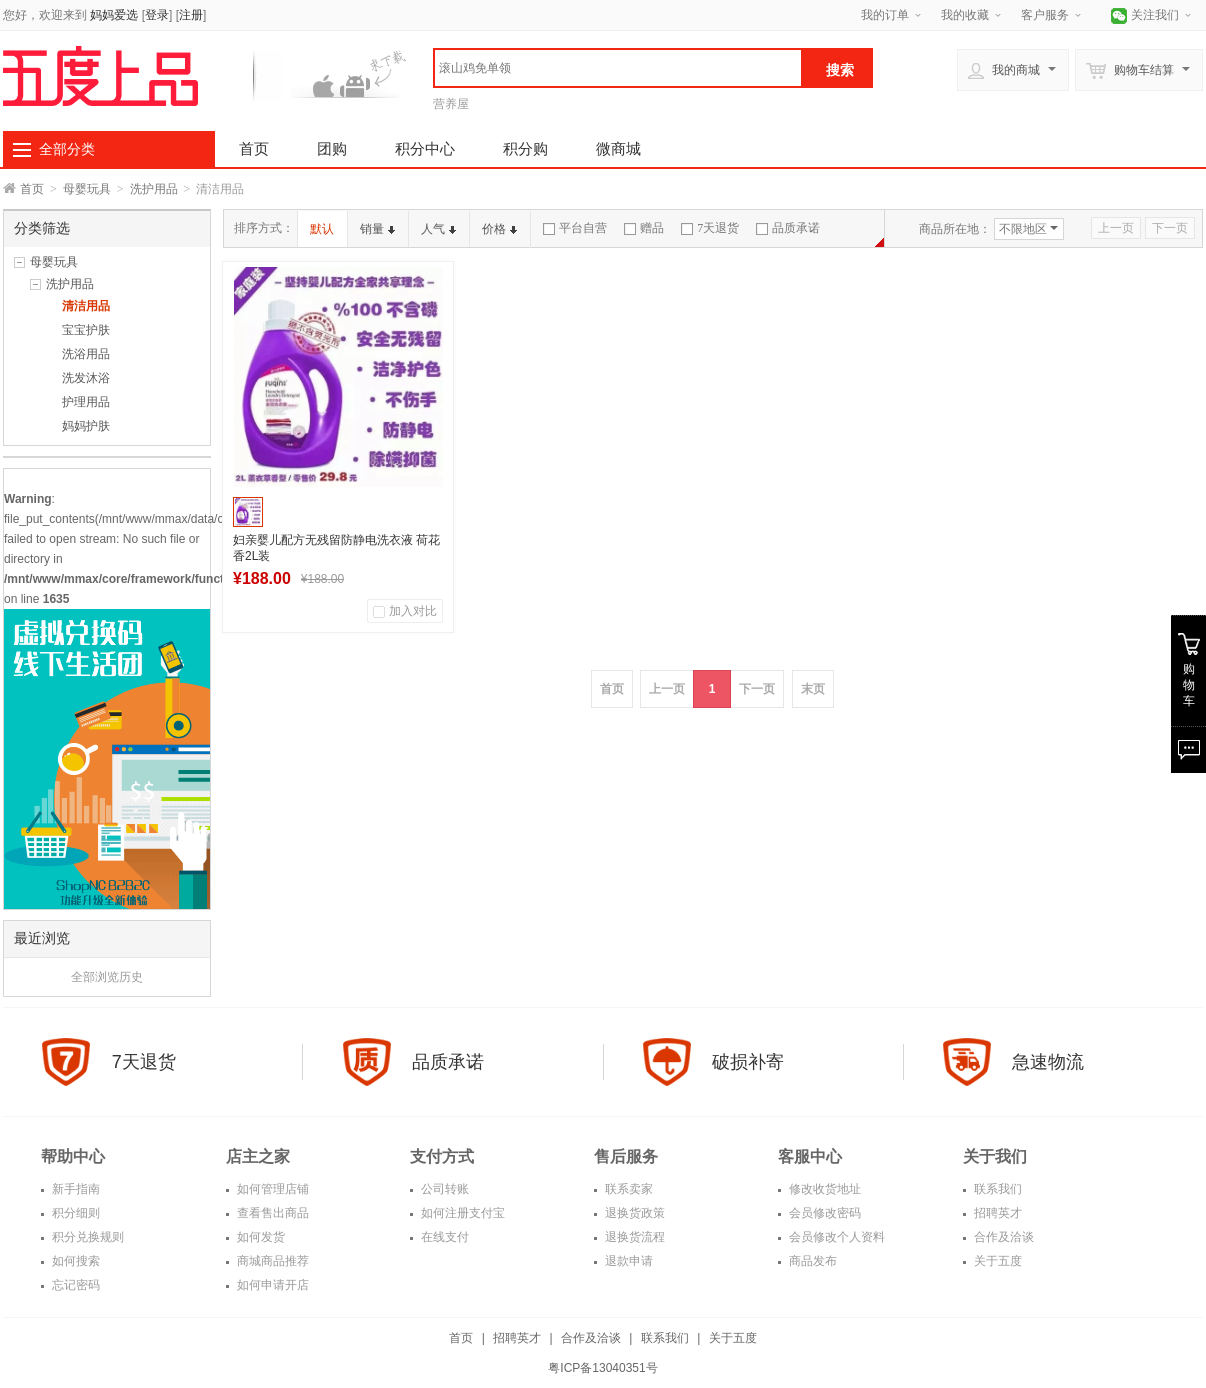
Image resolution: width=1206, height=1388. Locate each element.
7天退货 (710, 228)
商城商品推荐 (271, 1261)
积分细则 (74, 1213)
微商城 (618, 148)
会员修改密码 (823, 1213)
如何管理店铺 (271, 1189)
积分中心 (425, 148)
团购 (332, 148)
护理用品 (86, 402)
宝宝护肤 (86, 330)
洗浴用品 (86, 354)
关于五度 (996, 1261)
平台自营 (575, 228)
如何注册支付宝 (461, 1213)
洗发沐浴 (86, 378)
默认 (322, 229)
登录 (157, 15)
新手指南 (74, 1189)
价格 (499, 229)
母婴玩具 (87, 189)
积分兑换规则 (86, 1237)
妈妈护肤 (86, 426)
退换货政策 (633, 1213)
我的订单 (885, 15)
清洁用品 (86, 306)
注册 (191, 15)
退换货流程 (633, 1237)
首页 (254, 148)
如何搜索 (74, 1261)
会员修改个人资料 (835, 1237)
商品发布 (811, 1261)
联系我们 (996, 1189)
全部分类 (67, 149)
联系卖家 (627, 1189)
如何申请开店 (271, 1285)
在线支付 (443, 1237)
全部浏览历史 (107, 977)
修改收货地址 (823, 1189)
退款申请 (627, 1261)
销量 (377, 229)
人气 (438, 229)
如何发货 (259, 1237)
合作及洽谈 (1002, 1237)
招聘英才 (996, 1213)
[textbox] (618, 68)
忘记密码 (74, 1285)
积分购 (525, 148)
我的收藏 (965, 15)
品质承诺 (788, 228)
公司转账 (443, 1189)
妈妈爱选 (114, 15)
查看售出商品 (271, 1213)
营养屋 (451, 104)
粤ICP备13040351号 (602, 1368)
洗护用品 (154, 189)
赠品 (644, 228)
